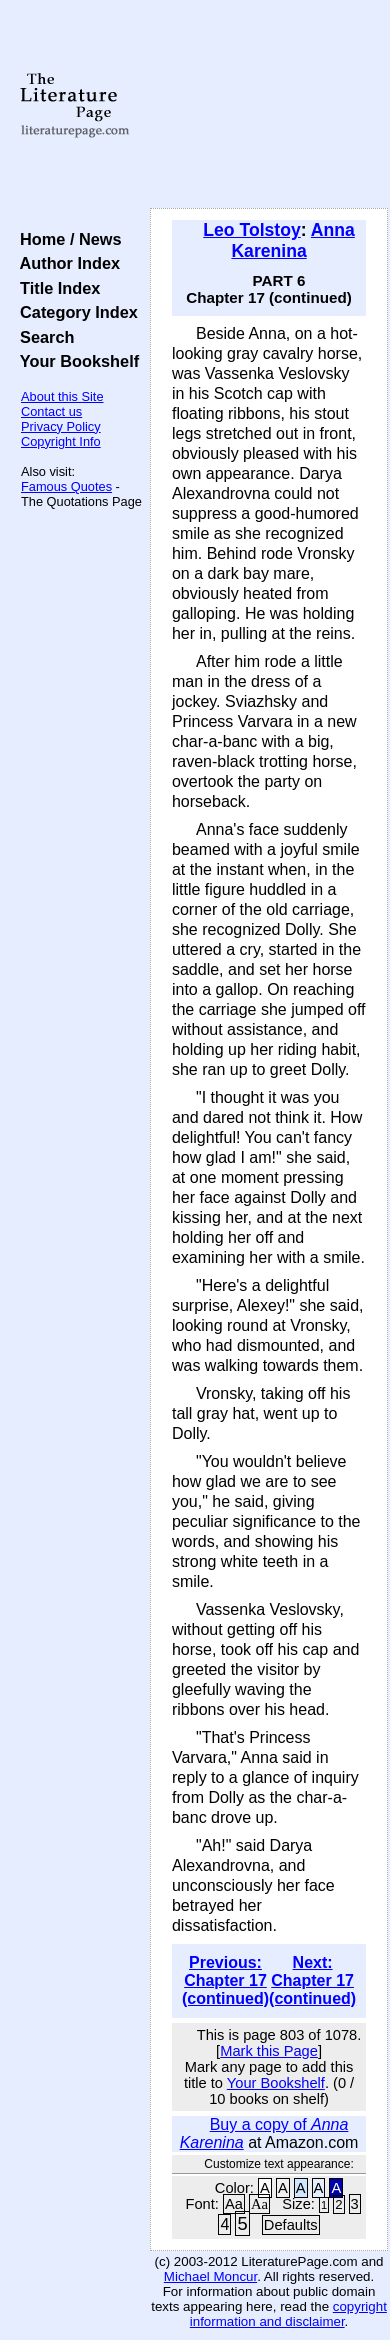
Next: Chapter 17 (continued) (312, 1980)
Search (42, 337)
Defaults (291, 2225)
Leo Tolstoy (251, 230)
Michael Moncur (210, 2276)
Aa (234, 2204)
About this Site (62, 396)
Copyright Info (61, 441)
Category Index (74, 312)
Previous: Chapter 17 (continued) (225, 1980)
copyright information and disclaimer (288, 2314)
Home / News (66, 239)
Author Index (65, 263)
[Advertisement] (269, 105)
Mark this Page (269, 2051)
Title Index (55, 288)
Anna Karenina (292, 240)
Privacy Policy (61, 426)
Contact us (51, 411)
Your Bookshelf (75, 361)
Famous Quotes (66, 486)
